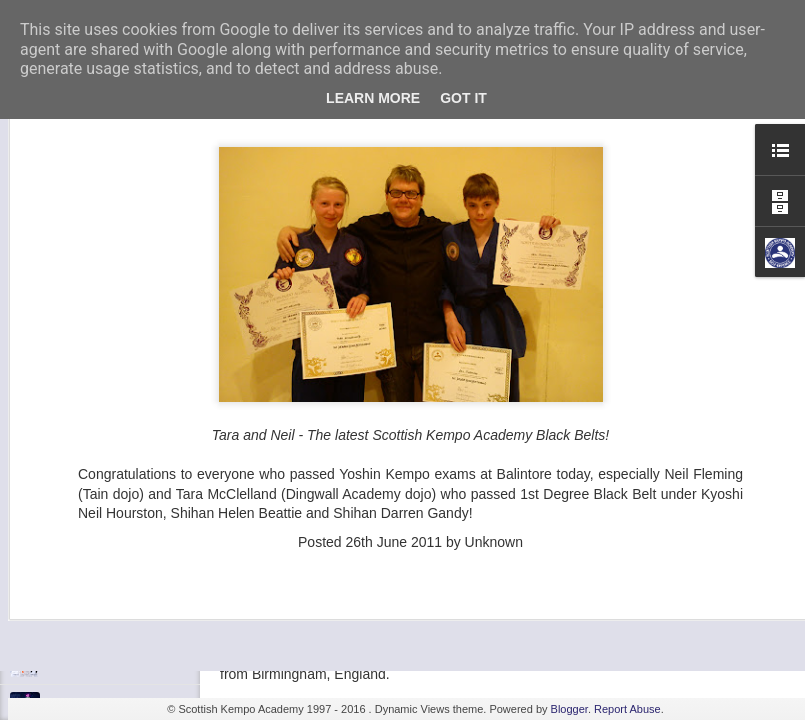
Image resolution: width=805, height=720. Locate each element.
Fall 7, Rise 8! (85, 572)
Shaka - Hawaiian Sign (109, 527)
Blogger (569, 709)
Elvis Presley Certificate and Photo (141, 617)
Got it (463, 98)
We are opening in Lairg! (114, 662)
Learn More (373, 98)
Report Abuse (627, 709)
